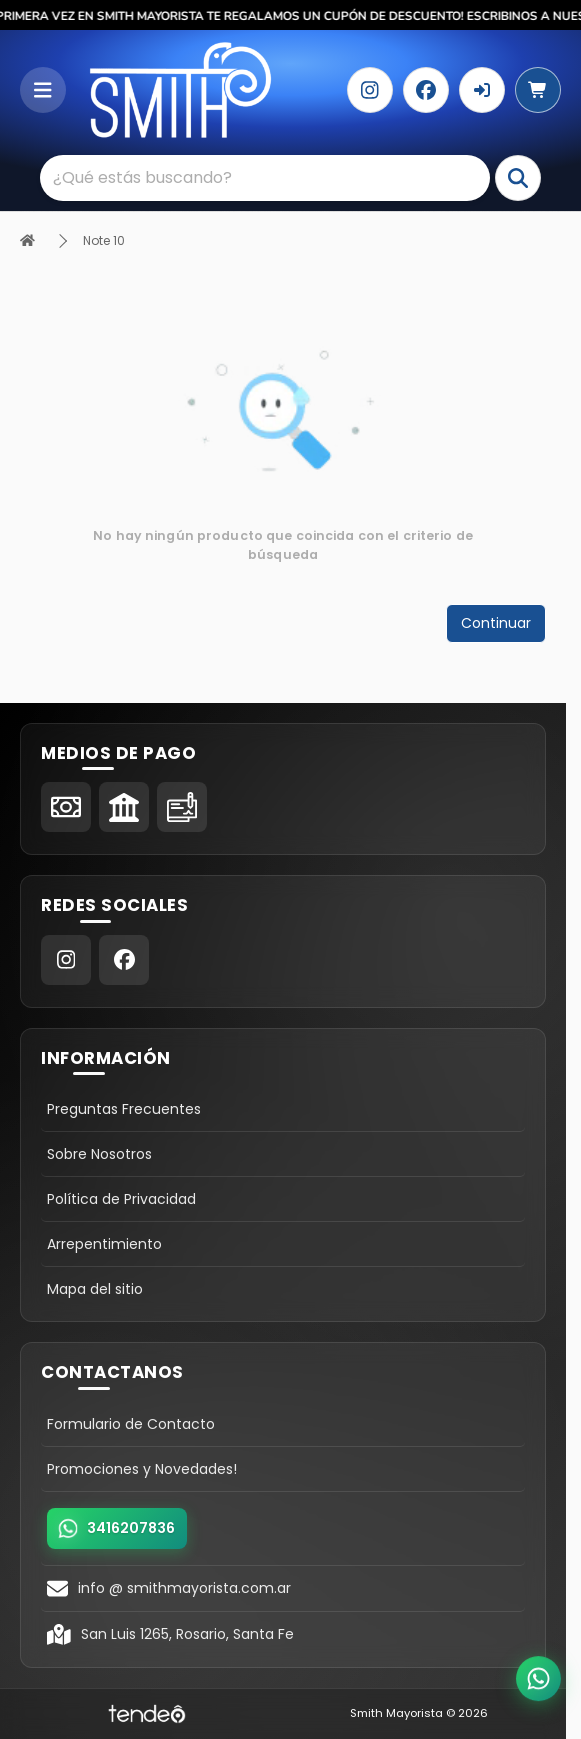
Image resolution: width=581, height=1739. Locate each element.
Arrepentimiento (104, 1244)
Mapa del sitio (95, 1289)
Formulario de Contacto (131, 1424)
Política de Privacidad (121, 1199)
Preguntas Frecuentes (124, 1109)
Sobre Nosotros (99, 1154)
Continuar (496, 623)
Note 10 (104, 240)
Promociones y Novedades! (142, 1469)
